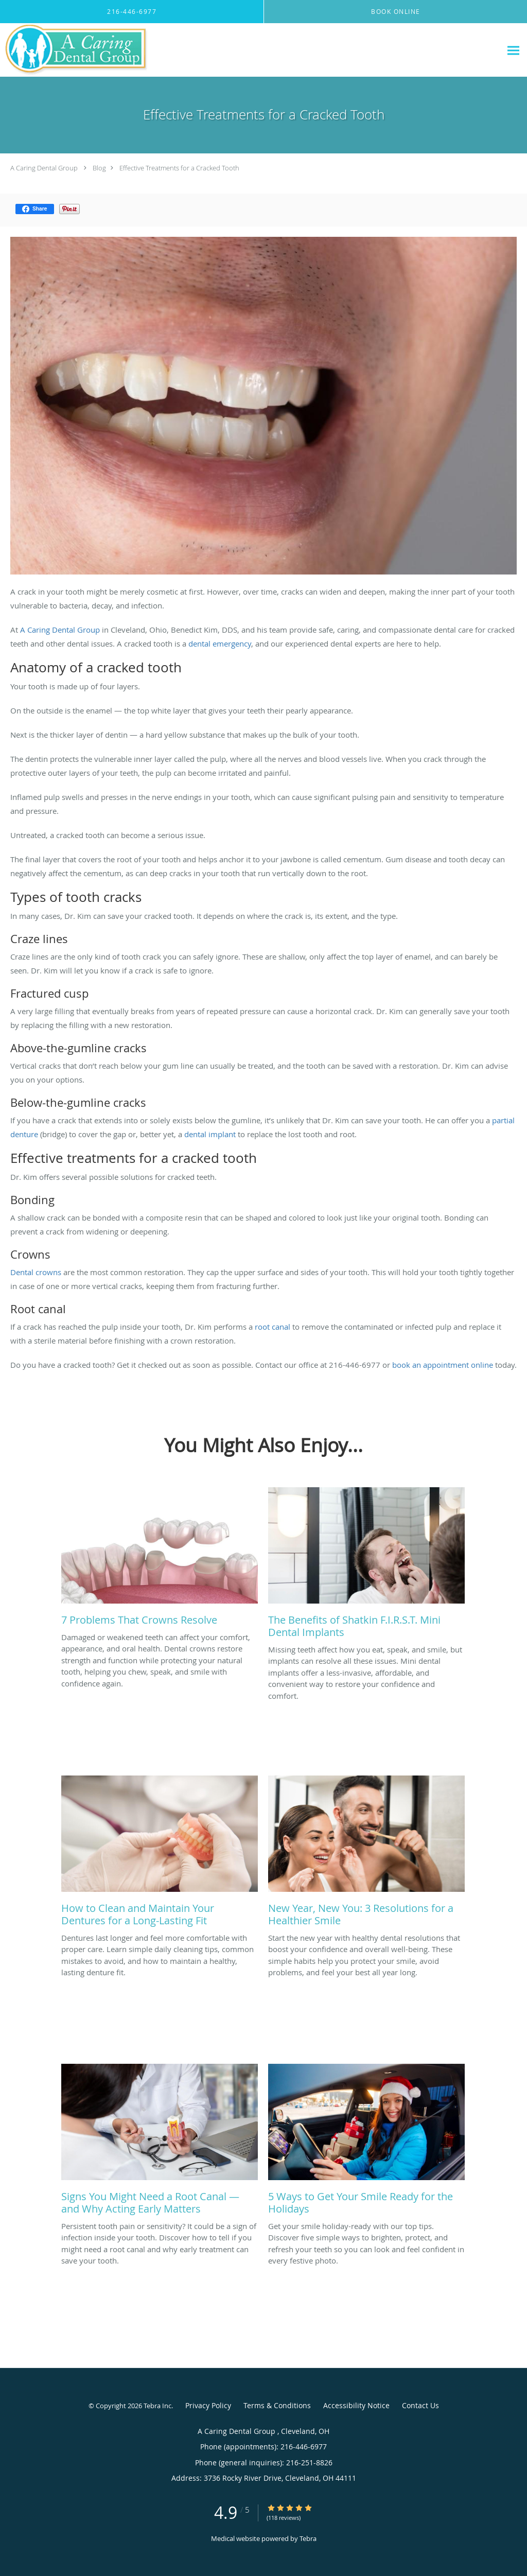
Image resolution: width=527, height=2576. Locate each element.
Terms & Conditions (277, 2405)
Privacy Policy (208, 2405)
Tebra (308, 2538)
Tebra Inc (157, 2405)
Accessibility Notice (356, 2405)
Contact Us (420, 2405)
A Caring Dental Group (44, 167)
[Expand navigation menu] (513, 50)
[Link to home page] (74, 50)
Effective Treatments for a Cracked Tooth (179, 167)
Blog (99, 167)
